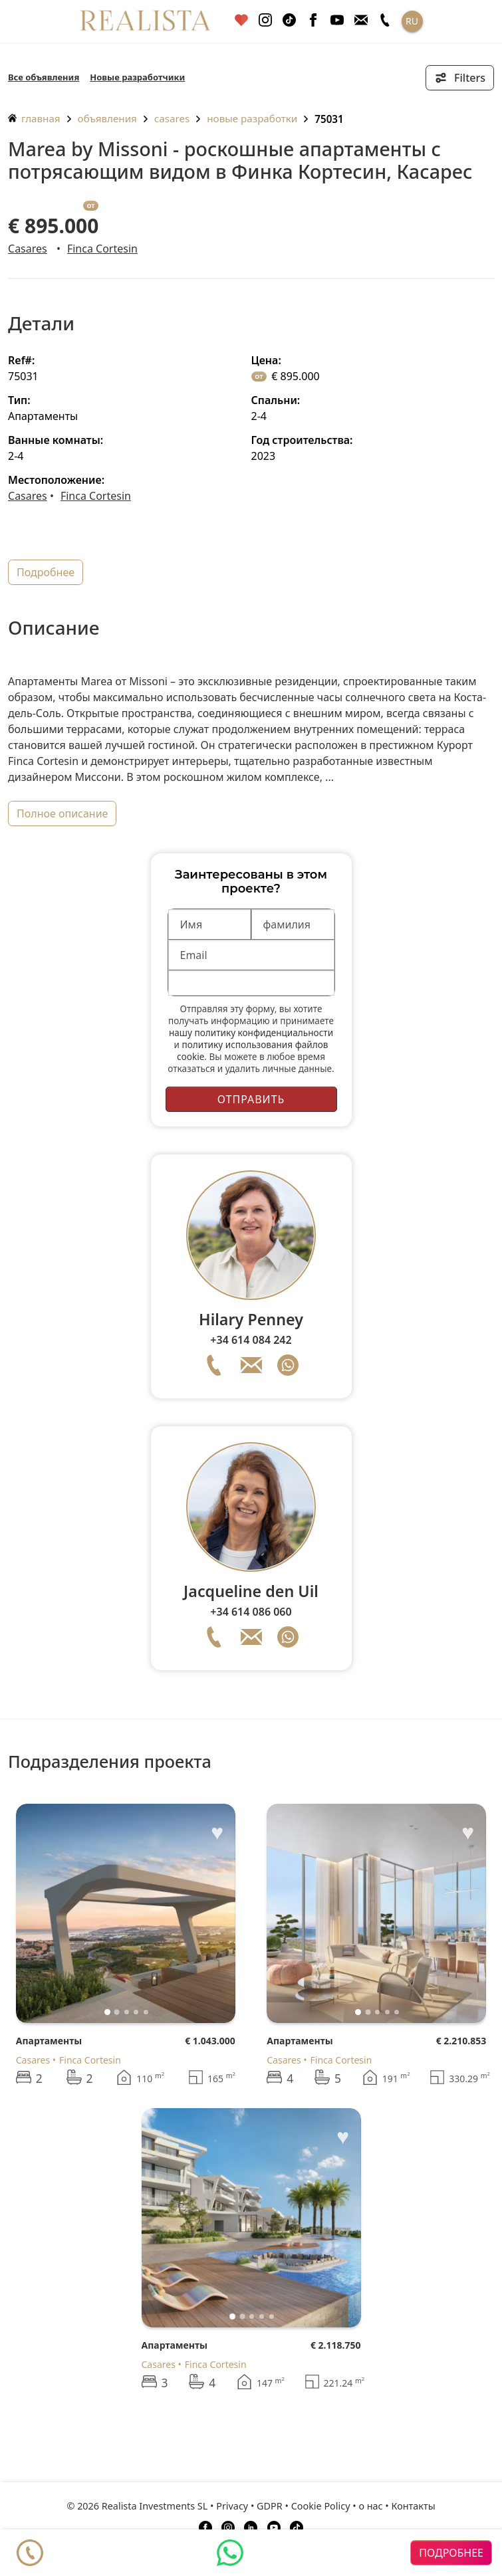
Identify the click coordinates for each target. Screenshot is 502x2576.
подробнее (45, 572)
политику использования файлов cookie (252, 1050)
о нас (370, 2506)
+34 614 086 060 (250, 1611)
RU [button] (412, 21)
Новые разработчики (137, 77)
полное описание (62, 813)
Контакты (414, 2506)
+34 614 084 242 (250, 1340)
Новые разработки (252, 118)
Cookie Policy (320, 2506)
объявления (107, 118)
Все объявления (43, 77)
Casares (171, 118)
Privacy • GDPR (249, 2506)
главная (34, 118)
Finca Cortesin (102, 248)
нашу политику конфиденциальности (251, 1032)
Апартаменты (49, 2040)
